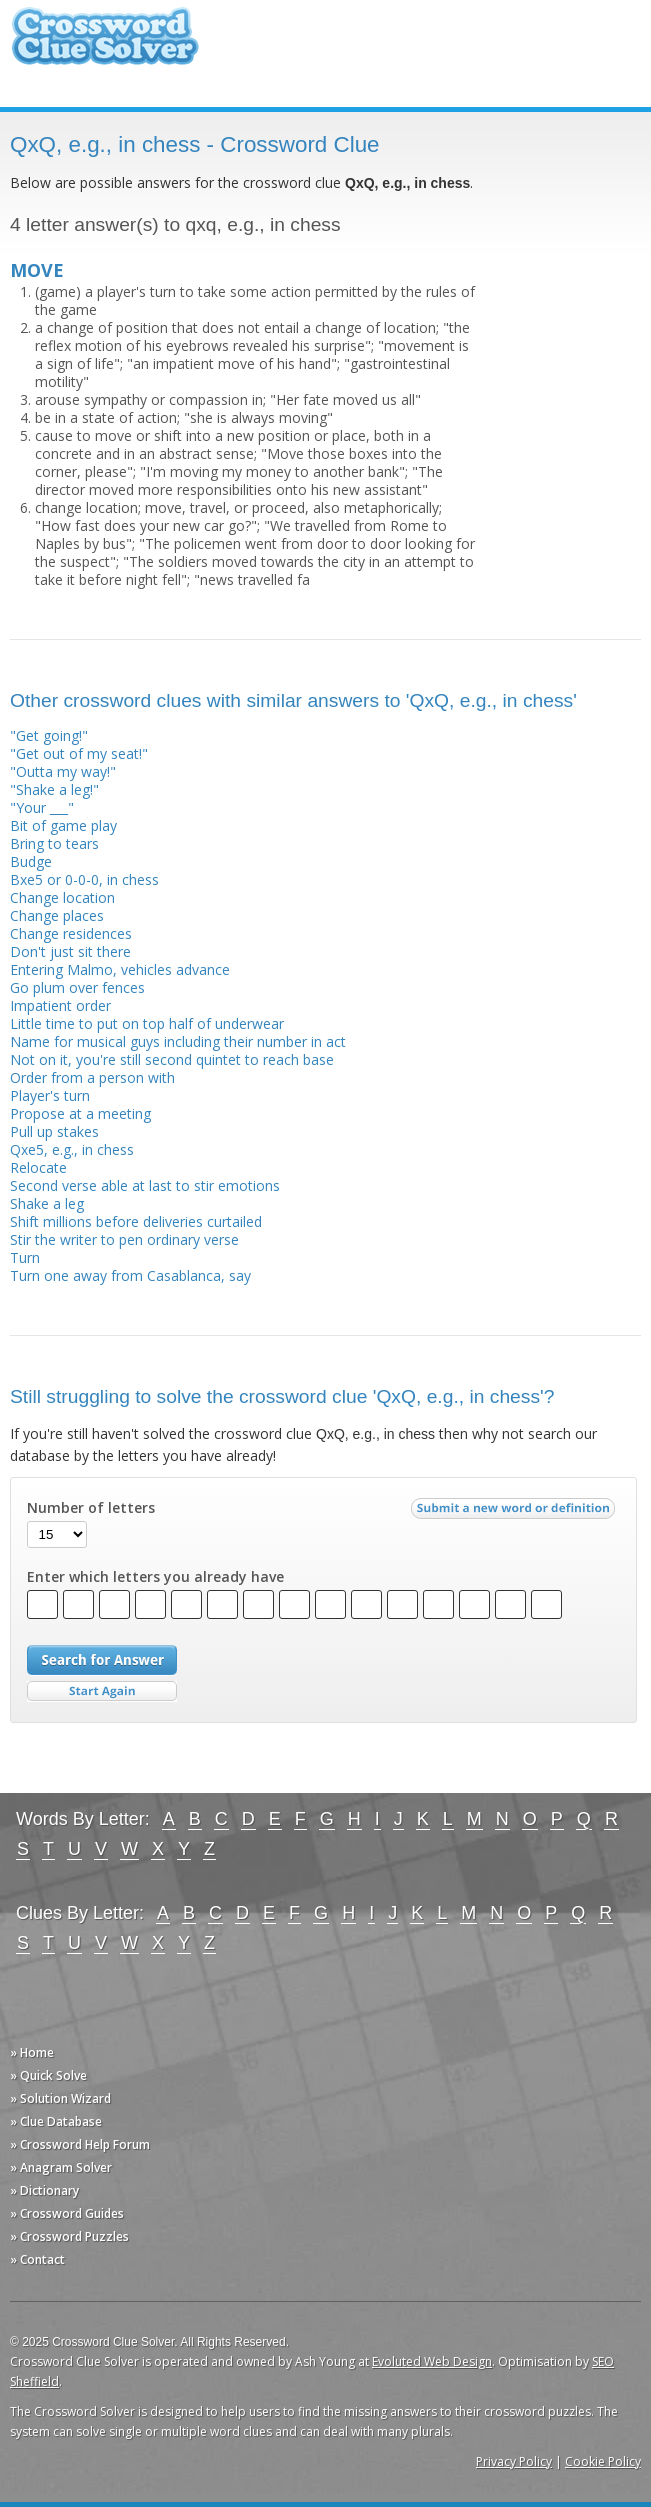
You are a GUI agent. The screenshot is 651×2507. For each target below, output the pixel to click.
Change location (62, 897)
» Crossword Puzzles (69, 2236)
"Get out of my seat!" (79, 753)
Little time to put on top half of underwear (147, 1023)
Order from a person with (92, 1077)
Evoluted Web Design (432, 2361)
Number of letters (91, 1508)
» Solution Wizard (60, 2098)
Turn (25, 1257)
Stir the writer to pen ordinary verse (124, 1239)
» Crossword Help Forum (80, 2144)
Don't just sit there (70, 951)
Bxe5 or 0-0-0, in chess (84, 879)
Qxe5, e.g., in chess (72, 1149)
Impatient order (60, 1005)
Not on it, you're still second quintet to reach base (172, 1059)
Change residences (71, 933)
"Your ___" (42, 807)
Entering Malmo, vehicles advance (120, 969)
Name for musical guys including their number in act (178, 1041)
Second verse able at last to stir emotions (145, 1185)
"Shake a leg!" (54, 789)
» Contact (37, 2259)
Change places (57, 915)
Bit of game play (63, 825)
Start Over (102, 1691)
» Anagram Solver (61, 2167)
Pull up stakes (54, 1131)
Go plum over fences (77, 987)
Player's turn (50, 1095)
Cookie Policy (603, 2461)
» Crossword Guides (67, 2213)
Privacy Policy (514, 2461)
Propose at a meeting (80, 1113)
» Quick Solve (48, 2075)
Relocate (38, 1167)
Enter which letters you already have (155, 1577)
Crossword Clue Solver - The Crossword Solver (105, 45)
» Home (32, 2052)
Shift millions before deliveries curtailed (136, 1221)
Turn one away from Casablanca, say (130, 1275)
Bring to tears (54, 843)
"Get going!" (49, 735)
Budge (31, 861)
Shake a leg (47, 1203)
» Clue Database (56, 2121)
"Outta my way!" (63, 771)
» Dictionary (44, 2190)
